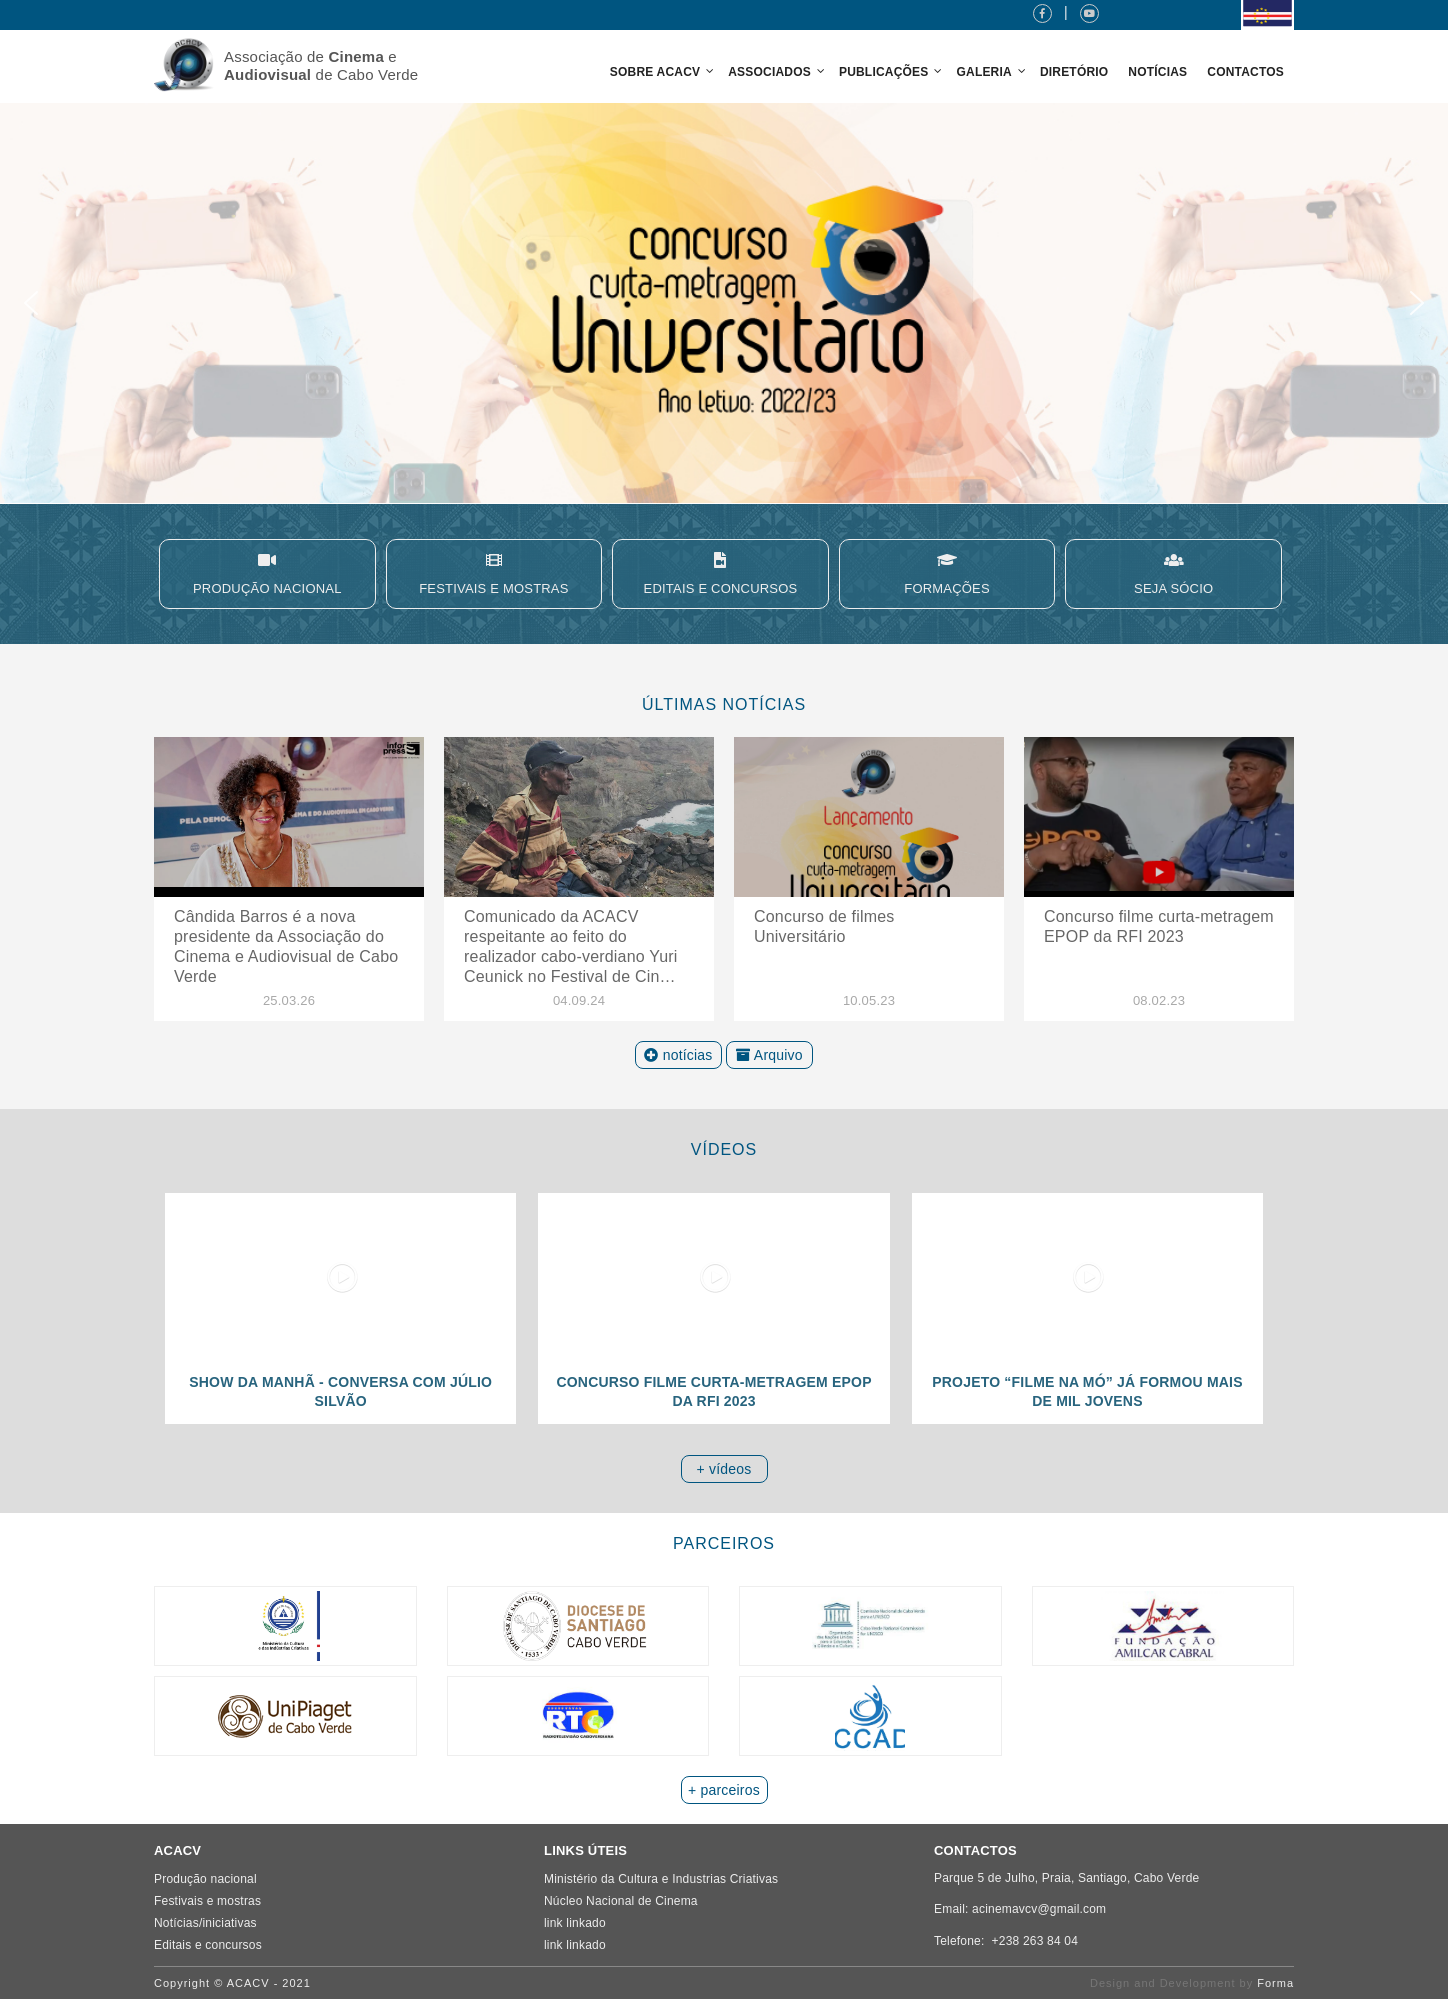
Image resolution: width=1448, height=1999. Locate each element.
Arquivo (769, 1055)
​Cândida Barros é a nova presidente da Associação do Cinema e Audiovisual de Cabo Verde (286, 946)
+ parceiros (724, 1790)
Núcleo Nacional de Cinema (621, 1901)
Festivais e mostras (207, 1901)
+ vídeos (724, 1469)
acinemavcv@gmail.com (1039, 1909)
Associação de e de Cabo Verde (321, 65)
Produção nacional (205, 1879)
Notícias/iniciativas (205, 1923)
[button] (724, 303)
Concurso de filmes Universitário (824, 926)
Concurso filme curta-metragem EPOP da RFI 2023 (1159, 926)
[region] (724, 303)
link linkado (575, 1923)
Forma (1275, 1983)
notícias (678, 1055)
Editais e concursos (208, 1945)
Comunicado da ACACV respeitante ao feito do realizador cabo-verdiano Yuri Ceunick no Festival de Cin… (571, 946)
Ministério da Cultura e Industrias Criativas (661, 1879)
